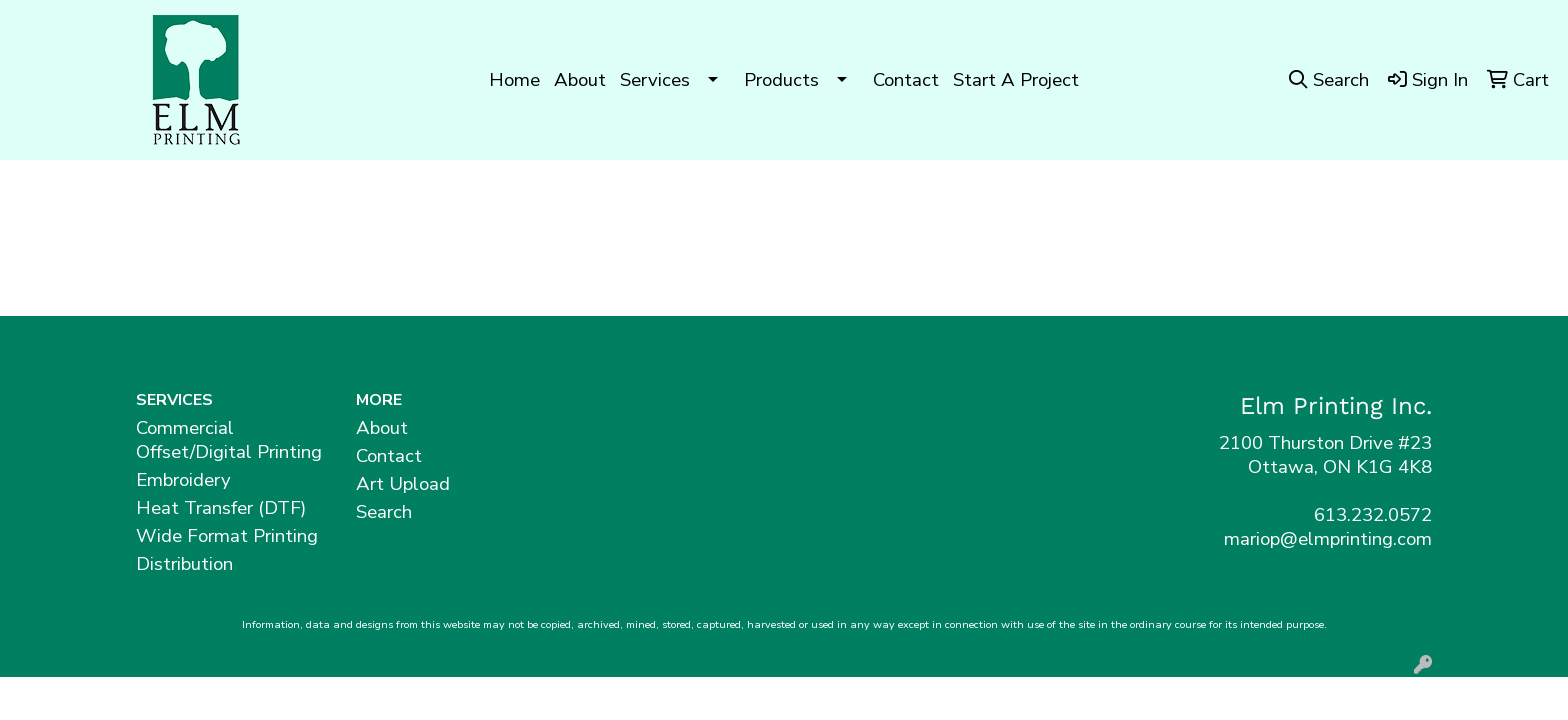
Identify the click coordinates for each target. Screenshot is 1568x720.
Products (781, 80)
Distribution (184, 564)
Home (514, 80)
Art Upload (403, 484)
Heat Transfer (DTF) (221, 508)
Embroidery (183, 480)
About (580, 80)
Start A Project (1016, 80)
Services (655, 80)
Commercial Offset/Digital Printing (229, 440)
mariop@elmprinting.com (1328, 539)
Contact (906, 80)
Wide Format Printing (227, 536)
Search (384, 512)
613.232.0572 (1373, 515)
